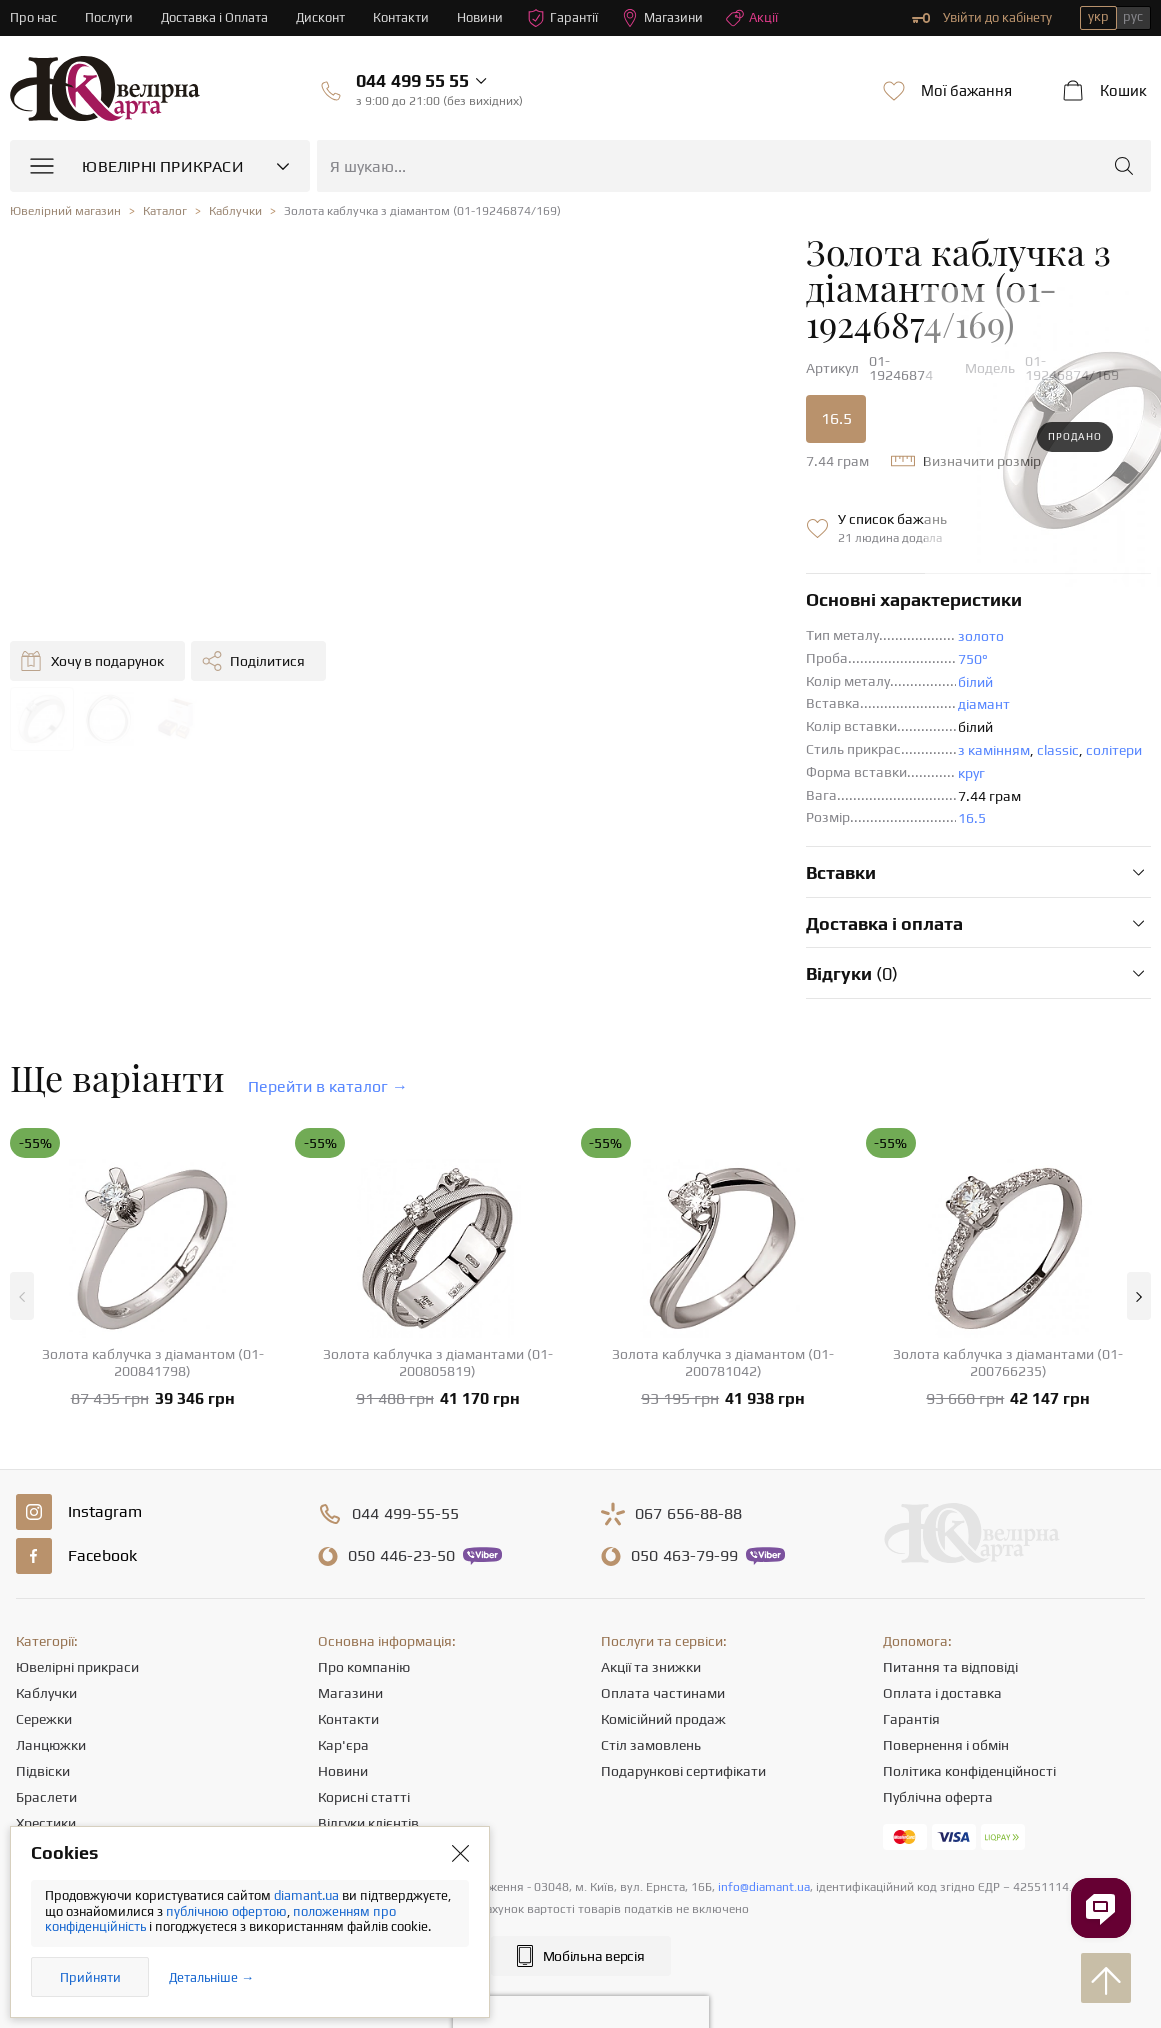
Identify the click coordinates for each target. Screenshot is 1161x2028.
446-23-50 (401, 1506)
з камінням (638, 700)
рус (1133, 16)
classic (702, 700)
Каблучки (46, 1643)
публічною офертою (226, 1911)
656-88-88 (688, 1464)
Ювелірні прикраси (77, 1617)
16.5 (480, 368)
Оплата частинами (663, 1643)
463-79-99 (684, 1506)
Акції (753, 18)
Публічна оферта (938, 1747)
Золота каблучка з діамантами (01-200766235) (1008, 1312)
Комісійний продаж (663, 1669)
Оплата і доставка (942, 1643)
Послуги (109, 17)
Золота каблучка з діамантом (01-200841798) (153, 1312)
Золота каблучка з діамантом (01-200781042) (723, 1312)
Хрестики (46, 1773)
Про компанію (364, 1617)
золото (625, 586)
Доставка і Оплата (215, 17)
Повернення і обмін (946, 1695)
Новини (481, 17)
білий (619, 632)
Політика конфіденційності (969, 1721)
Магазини (663, 18)
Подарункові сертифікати (683, 1721)
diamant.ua (308, 1895)
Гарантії (563, 18)
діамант (628, 654)
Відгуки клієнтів (368, 1773)
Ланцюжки (51, 1695)
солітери (758, 700)
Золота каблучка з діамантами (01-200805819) (438, 1312)
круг (615, 723)
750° (617, 609)
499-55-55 (405, 1464)
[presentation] (581, 1976)
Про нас (33, 17)
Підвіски (43, 1721)
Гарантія (911, 1669)
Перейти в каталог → (328, 1036)
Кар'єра (343, 1695)
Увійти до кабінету (982, 18)
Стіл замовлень (651, 1695)
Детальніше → (211, 1977)
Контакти (402, 17)
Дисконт (321, 17)
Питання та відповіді (950, 1617)
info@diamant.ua (764, 1837)
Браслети (46, 1747)
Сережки (44, 1669)
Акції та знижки (651, 1617)
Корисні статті (364, 1747)
